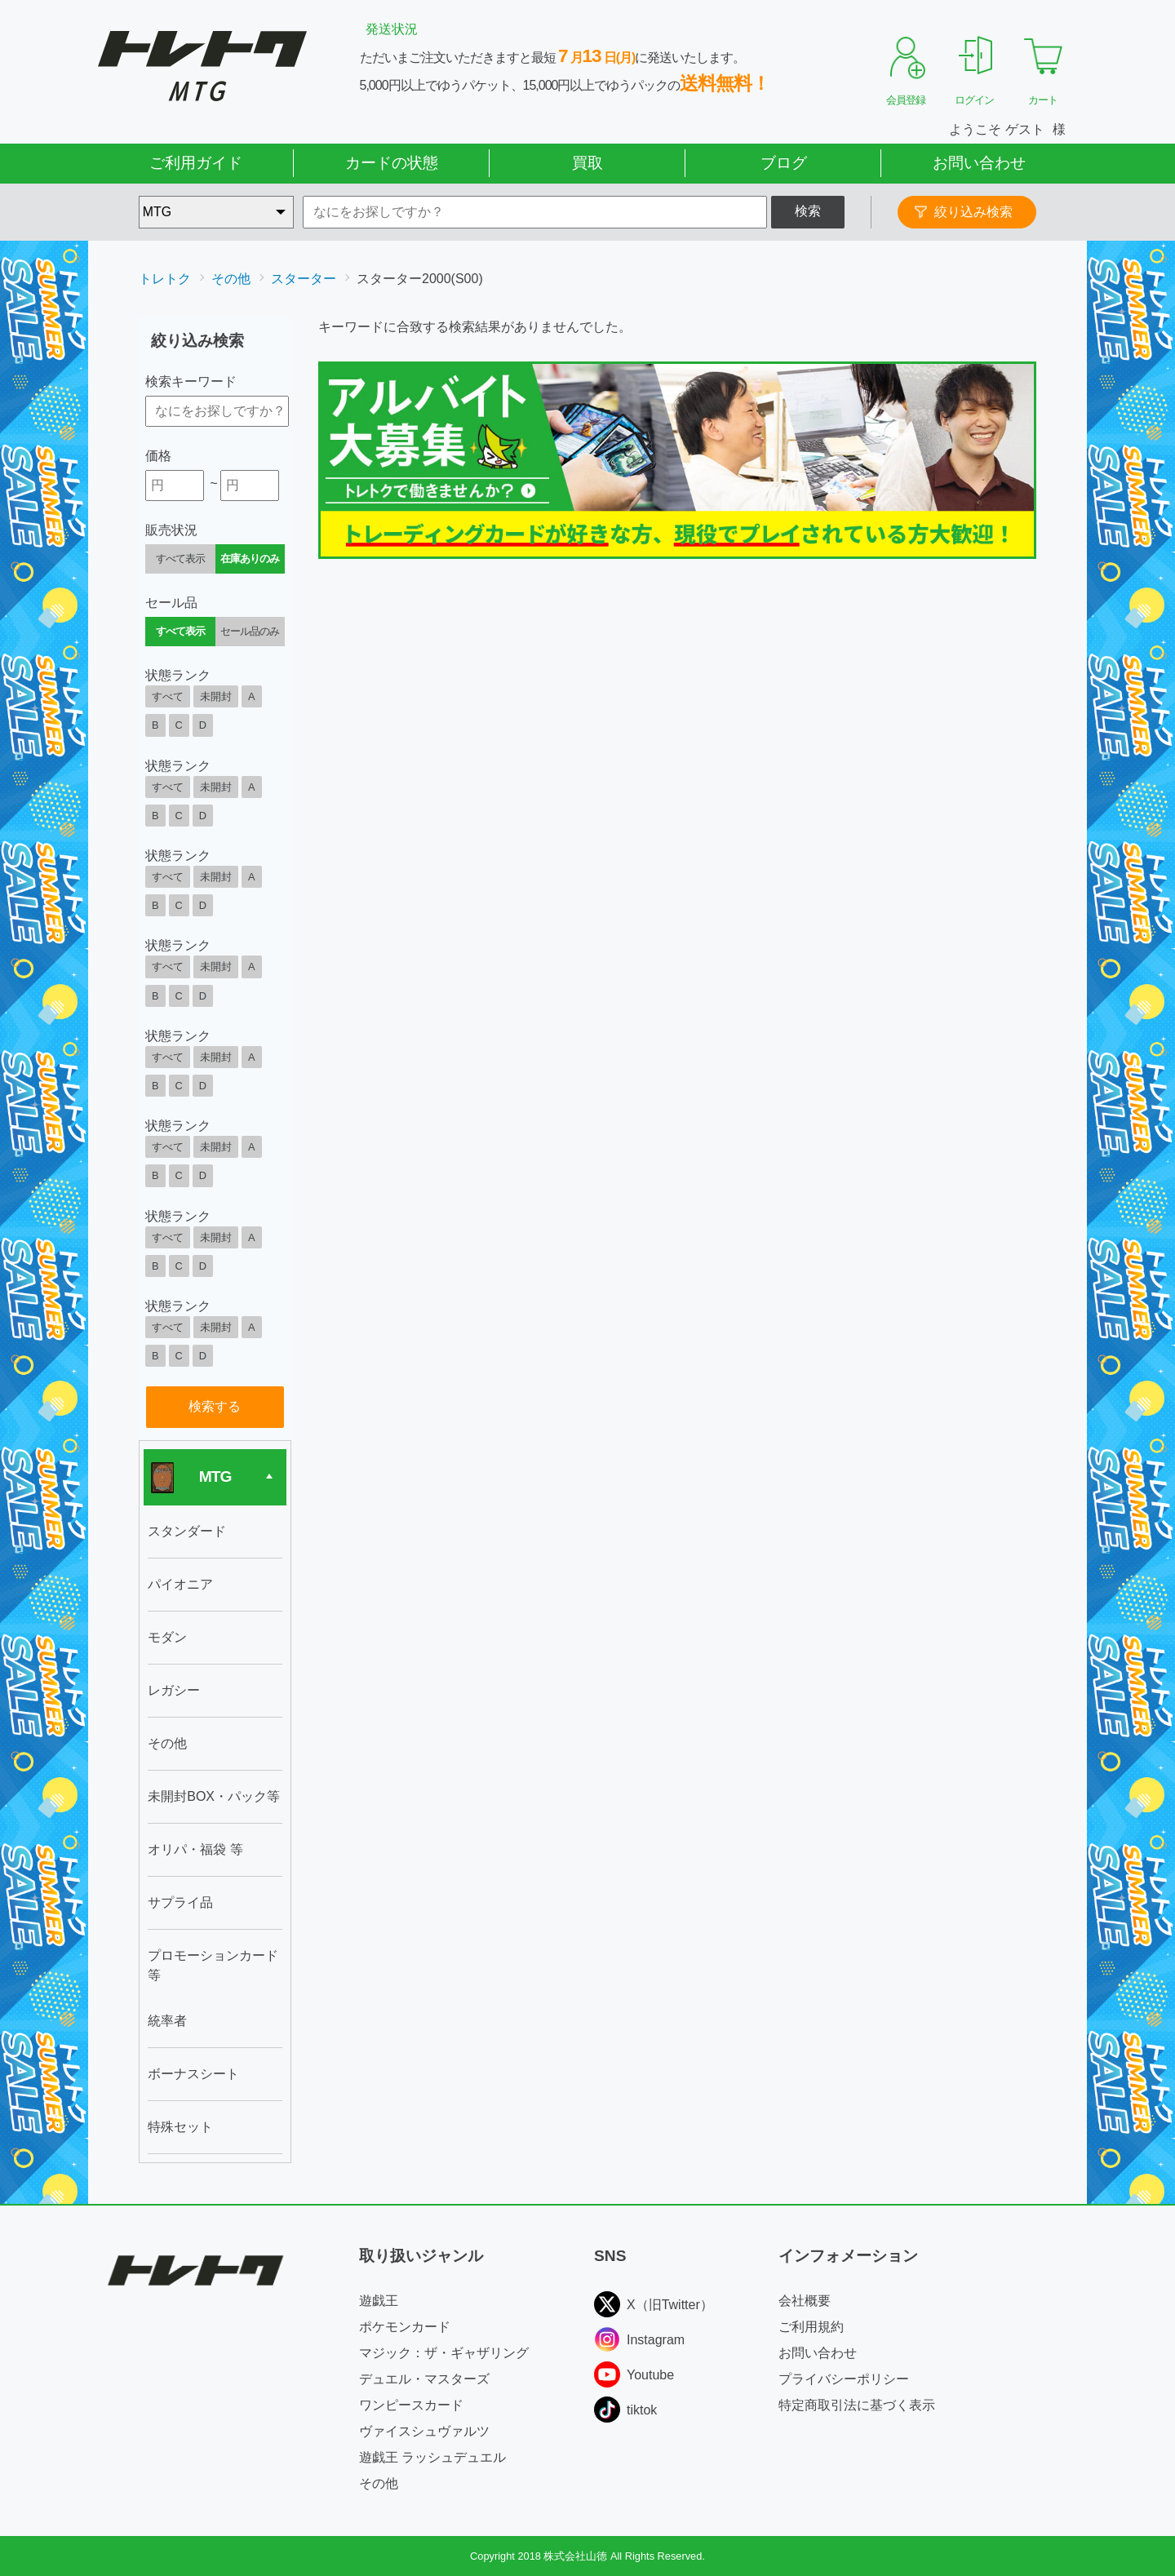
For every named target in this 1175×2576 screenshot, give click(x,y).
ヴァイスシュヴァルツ (424, 2431)
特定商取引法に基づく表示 (856, 2405)
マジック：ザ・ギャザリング (444, 2353)
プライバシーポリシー (843, 2379)
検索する (214, 1406)
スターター (303, 279)
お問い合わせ (979, 162)
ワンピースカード (411, 2405)
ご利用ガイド (195, 162)
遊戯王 (378, 2301)
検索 (808, 211)
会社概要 (804, 2301)
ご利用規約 (811, 2327)
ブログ (783, 162)
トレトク (165, 279)
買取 (587, 162)
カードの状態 (391, 162)
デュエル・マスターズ (424, 2379)
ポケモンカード (404, 2327)
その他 (231, 279)
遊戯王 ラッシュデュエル (432, 2457)
